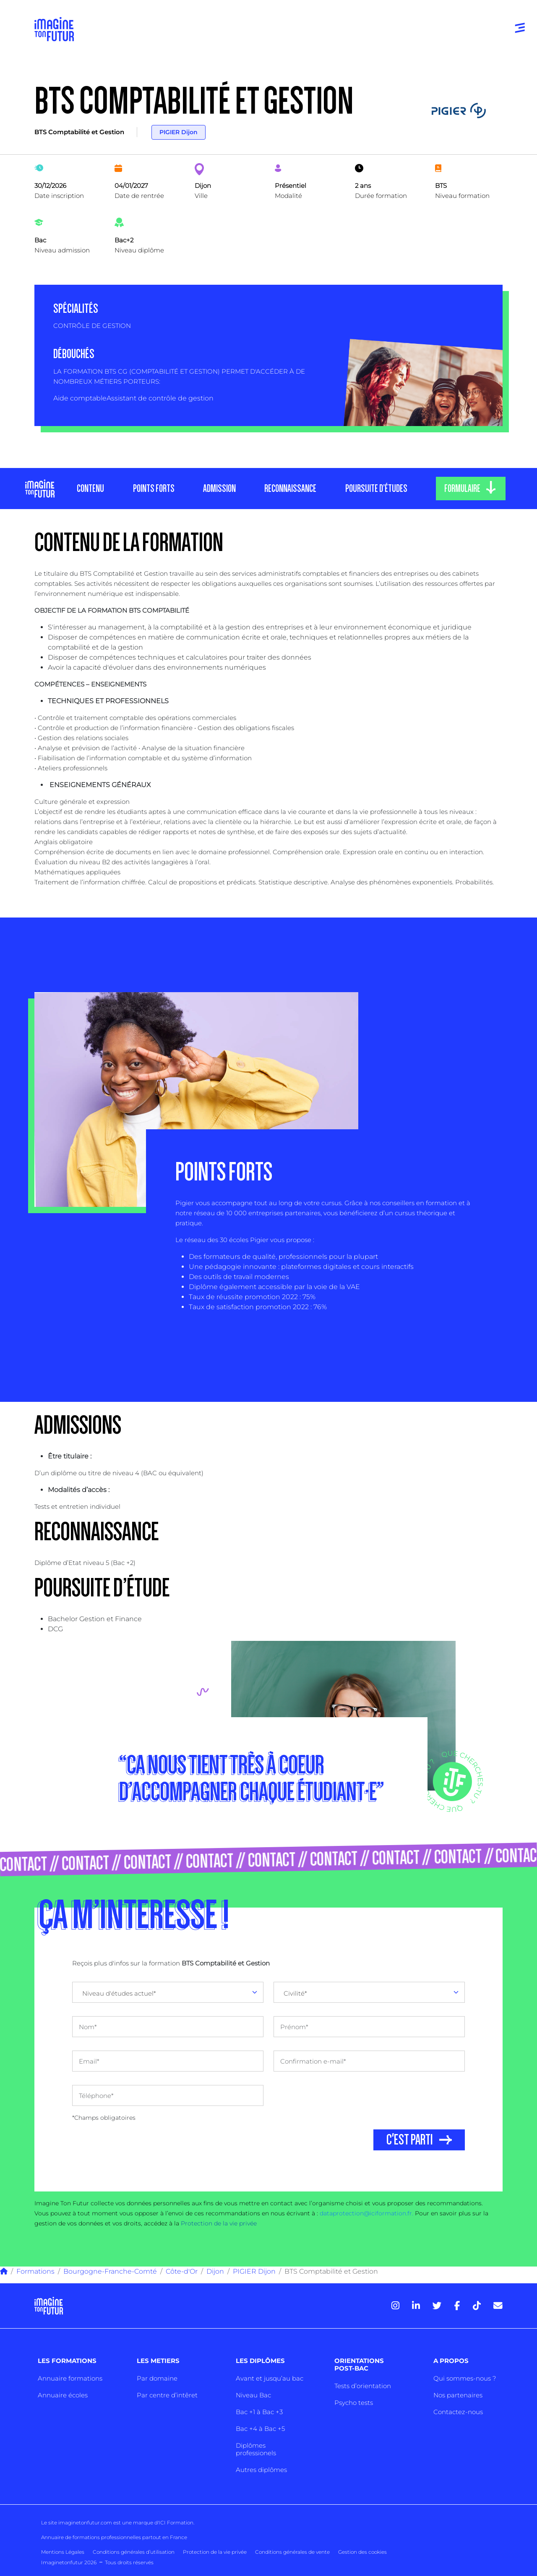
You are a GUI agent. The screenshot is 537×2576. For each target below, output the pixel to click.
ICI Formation (176, 2522)
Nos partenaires (457, 2395)
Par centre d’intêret (167, 2395)
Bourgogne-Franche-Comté (110, 2271)
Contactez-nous (458, 2412)
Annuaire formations (70, 2378)
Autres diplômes (261, 2470)
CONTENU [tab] (90, 488)
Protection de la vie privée (219, 2223)
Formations (35, 2271)
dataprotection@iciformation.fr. (366, 2213)
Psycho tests (353, 2403)
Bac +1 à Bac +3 (259, 2412)
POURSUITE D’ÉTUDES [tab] (376, 488)
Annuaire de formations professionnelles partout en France (114, 2537)
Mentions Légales (62, 2552)
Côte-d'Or (182, 2271)
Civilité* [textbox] (295, 1993)
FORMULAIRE (462, 488)
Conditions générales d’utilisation (134, 2552)
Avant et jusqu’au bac (269, 2378)
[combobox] (167, 1992)
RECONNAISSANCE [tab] (290, 488)
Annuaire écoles (63, 2395)
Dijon (215, 2271)
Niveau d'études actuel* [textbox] (119, 1993)
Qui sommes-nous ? (464, 2378)
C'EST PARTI (409, 2139)
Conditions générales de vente (292, 2552)
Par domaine (157, 2378)
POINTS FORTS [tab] (153, 488)
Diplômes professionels (256, 2449)
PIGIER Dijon (178, 132)
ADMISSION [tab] (219, 488)
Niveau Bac (253, 2395)
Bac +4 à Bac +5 (260, 2429)
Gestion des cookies (362, 2552)
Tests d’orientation (362, 2386)
